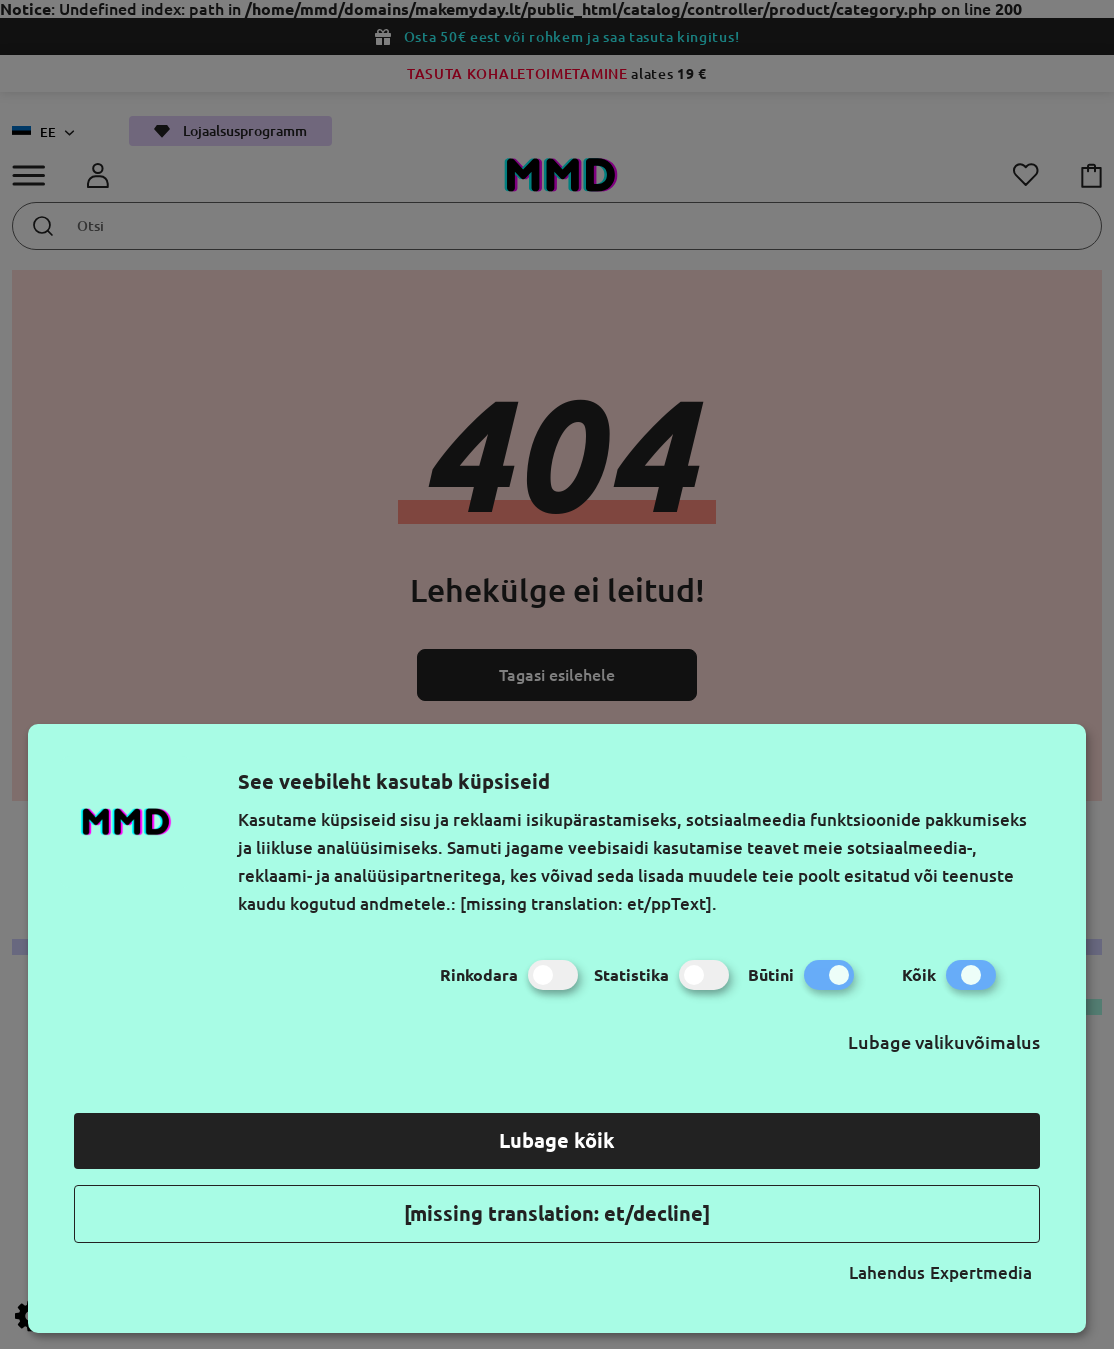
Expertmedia (981, 1272)
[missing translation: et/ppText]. (588, 903)
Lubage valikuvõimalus (944, 1042)
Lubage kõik (557, 1140)
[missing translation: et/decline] (557, 1213)
